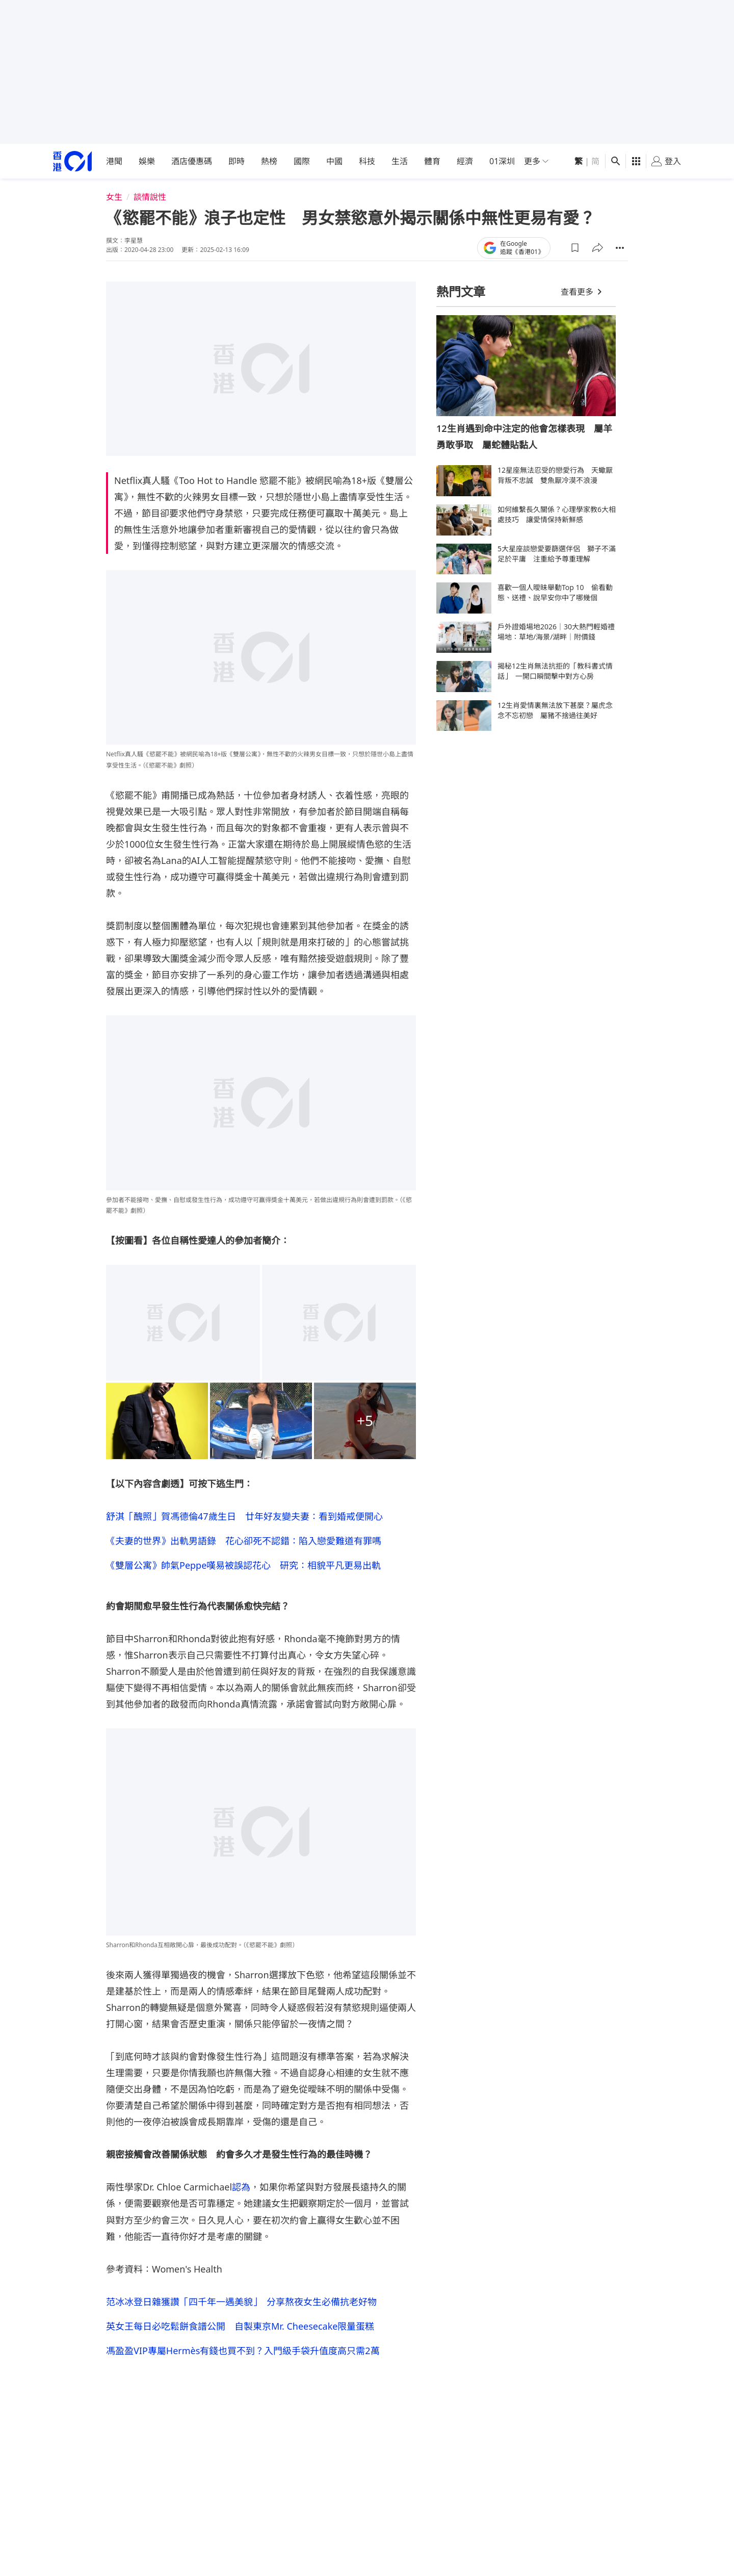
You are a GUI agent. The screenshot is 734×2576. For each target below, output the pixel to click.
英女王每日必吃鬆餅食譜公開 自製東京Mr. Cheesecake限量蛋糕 (240, 2326)
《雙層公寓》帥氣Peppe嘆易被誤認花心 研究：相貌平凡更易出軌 (243, 1565)
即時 (236, 161)
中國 (334, 161)
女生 (114, 196)
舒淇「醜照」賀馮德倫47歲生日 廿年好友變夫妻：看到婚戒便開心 (244, 1516)
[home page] (72, 161)
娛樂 (147, 161)
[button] (575, 248)
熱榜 (269, 161)
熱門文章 (460, 291)
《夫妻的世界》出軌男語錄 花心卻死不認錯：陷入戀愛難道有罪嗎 (243, 1541)
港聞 (114, 161)
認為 (241, 2187)
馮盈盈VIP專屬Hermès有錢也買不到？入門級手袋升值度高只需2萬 (243, 2350)
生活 (399, 161)
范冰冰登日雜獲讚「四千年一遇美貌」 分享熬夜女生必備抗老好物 (241, 2302)
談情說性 (150, 196)
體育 (432, 161)
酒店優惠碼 (191, 161)
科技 (367, 161)
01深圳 (502, 161)
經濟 (465, 161)
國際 (302, 161)
